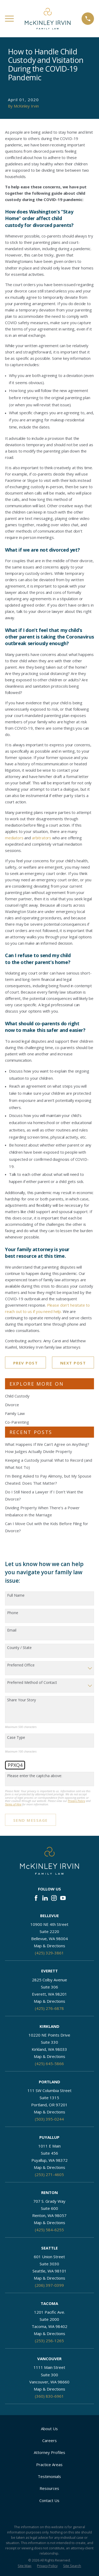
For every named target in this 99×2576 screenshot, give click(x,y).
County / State (19, 1648)
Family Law (15, 1413)
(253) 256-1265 (49, 2340)
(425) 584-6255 (49, 2229)
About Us (49, 2428)
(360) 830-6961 (49, 2396)
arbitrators (41, 837)
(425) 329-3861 (49, 1952)
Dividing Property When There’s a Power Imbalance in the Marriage (42, 1511)
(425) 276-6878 (49, 2008)
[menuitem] (24, 2566)
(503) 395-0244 (49, 2119)
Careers (49, 2440)
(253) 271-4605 (49, 2174)
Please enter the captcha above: (34, 1776)
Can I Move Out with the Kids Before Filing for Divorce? (46, 1527)
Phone (12, 1613)
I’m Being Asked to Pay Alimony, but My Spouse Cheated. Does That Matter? (48, 1479)
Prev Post (25, 1363)
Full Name (16, 1595)
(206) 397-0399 (49, 2285)
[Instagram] (54, 1898)
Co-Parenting (17, 1422)
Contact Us (49, 2500)
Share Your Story (21, 1700)
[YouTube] (63, 1898)
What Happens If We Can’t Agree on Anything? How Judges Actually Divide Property (47, 1448)
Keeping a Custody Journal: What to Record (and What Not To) (48, 1463)
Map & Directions (49, 1945)
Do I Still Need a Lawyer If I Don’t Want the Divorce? (44, 1495)
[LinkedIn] (45, 1898)
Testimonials (49, 2476)
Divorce (12, 1404)
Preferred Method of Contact (32, 1682)
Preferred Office (21, 1665)
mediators (14, 837)
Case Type (16, 1737)
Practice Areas (49, 2464)
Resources (49, 2488)
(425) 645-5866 (49, 2063)
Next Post (73, 1363)
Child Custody (17, 1396)
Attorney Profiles (49, 2452)
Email (11, 1630)
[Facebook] (36, 1898)
